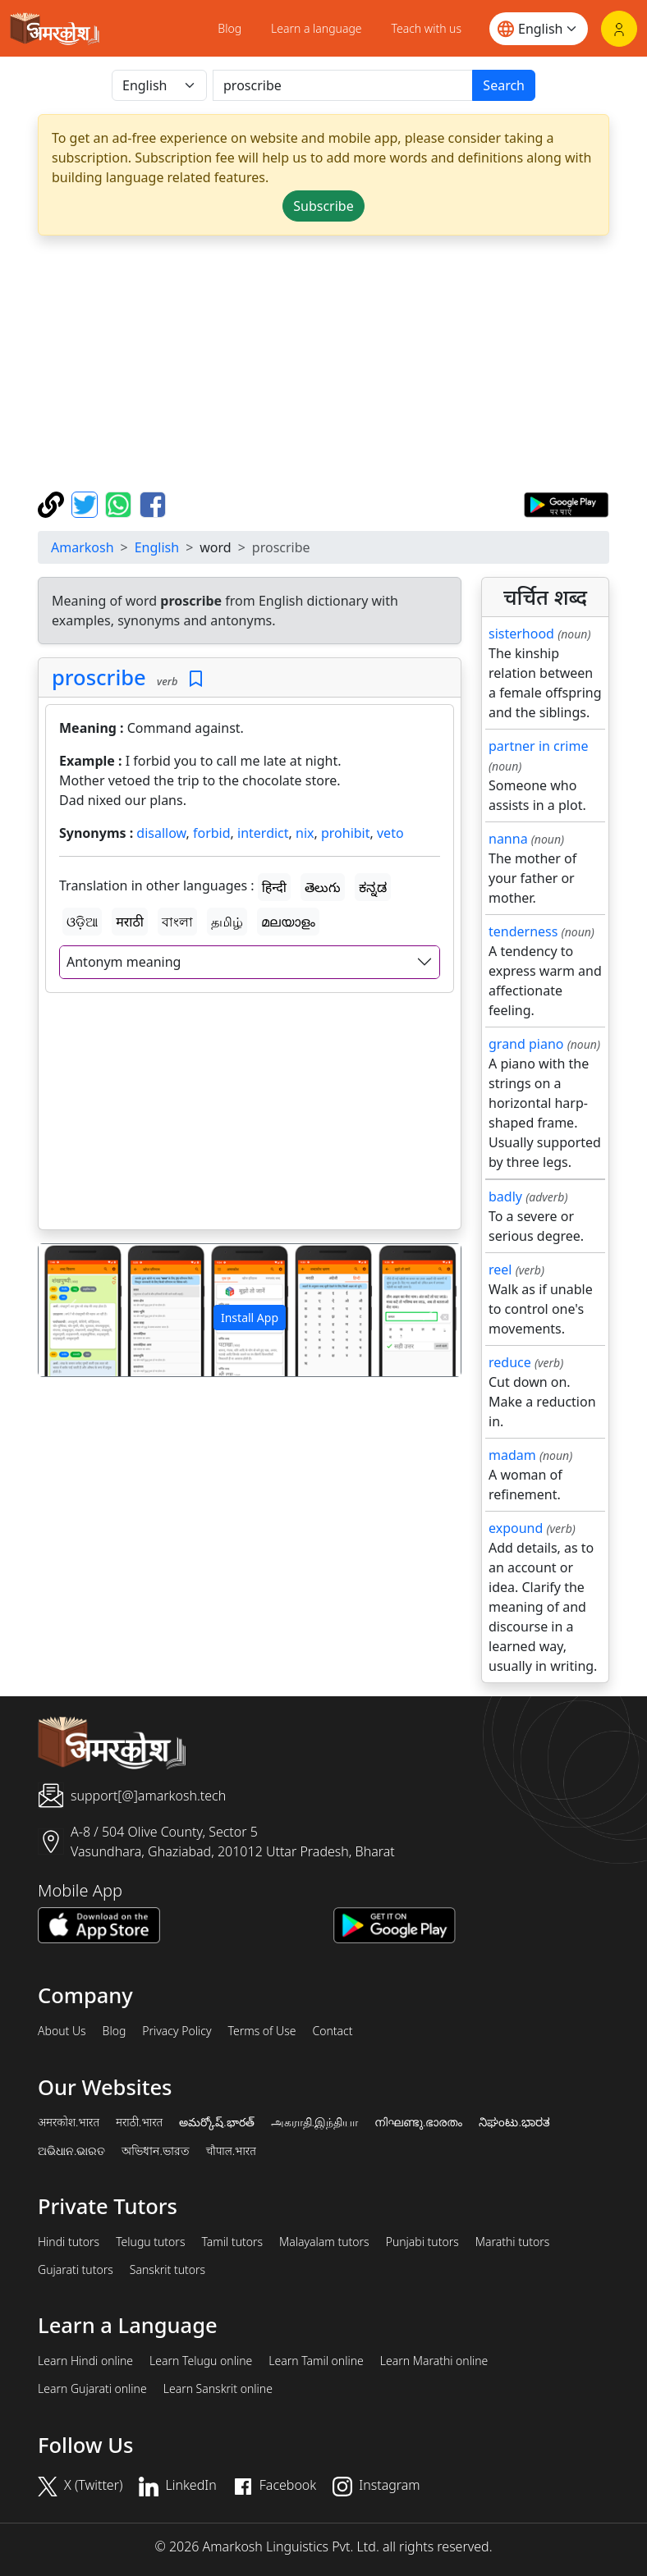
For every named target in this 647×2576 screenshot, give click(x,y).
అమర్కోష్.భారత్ (216, 2122)
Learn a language (316, 28)
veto (390, 833)
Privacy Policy (176, 2031)
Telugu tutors (150, 2242)
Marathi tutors (512, 2242)
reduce (510, 1362)
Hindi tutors (68, 2242)
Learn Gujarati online (92, 2389)
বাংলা (177, 922)
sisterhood (521, 634)
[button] (70, 1310)
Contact (332, 2031)
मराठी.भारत (139, 2122)
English (157, 547)
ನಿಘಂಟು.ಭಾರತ (514, 2122)
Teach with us (426, 28)
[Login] (619, 29)
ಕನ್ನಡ (373, 887)
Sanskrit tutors (167, 2270)
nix (305, 833)
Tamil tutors (232, 2242)
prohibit (345, 833)
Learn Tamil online (316, 2361)
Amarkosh (82, 547)
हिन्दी (274, 887)
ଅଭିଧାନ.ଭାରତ (71, 2151)
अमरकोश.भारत (68, 2122)
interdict (263, 833)
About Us (62, 2031)
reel (500, 1270)
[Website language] (538, 28)
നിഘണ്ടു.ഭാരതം (418, 2122)
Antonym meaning (124, 962)
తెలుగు (323, 887)
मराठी (130, 922)
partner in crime (538, 746)
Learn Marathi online (434, 2361)
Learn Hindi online (85, 2361)
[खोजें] (343, 85)
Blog (229, 28)
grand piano (526, 1044)
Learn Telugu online (200, 2361)
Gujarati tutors (75, 2270)
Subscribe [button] (323, 206)
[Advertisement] (250, 1114)
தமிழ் (227, 922)
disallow (161, 833)
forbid (212, 833)
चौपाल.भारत (231, 2151)
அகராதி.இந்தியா (314, 2122)
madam (512, 1455)
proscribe (99, 677)
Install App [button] (249, 1317)
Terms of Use (261, 2031)
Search (504, 85)
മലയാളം (288, 922)
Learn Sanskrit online (218, 2389)
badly (505, 1196)
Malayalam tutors (324, 2242)
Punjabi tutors (422, 2242)
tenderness (523, 931)
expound (516, 1528)
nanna (508, 839)
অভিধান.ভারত (155, 2151)
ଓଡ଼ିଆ (82, 922)
